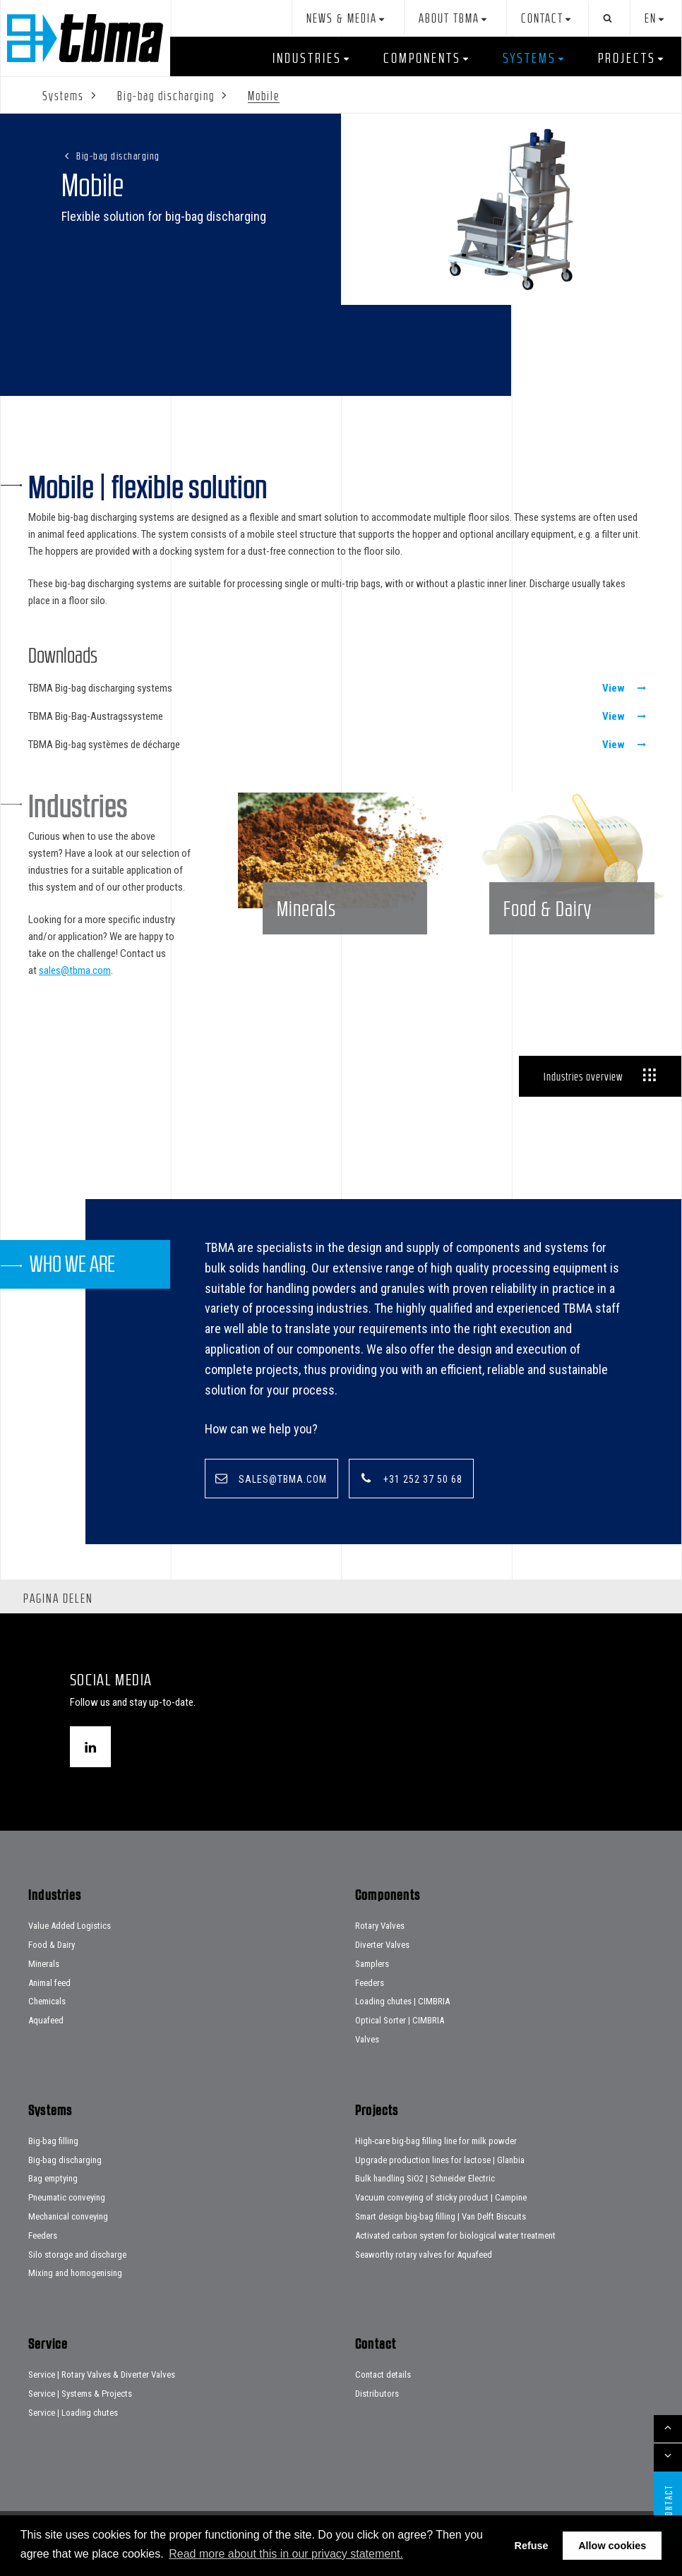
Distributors (377, 2394)
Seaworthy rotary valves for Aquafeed (423, 2254)
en (651, 19)
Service (631, 97)
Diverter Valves (382, 1945)
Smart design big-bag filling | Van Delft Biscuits (440, 2217)
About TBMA (449, 19)
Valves (367, 2040)
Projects (627, 58)
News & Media (341, 19)
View (613, 688)
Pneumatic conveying (66, 2198)
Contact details (383, 2375)
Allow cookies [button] (612, 2545)
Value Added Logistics (69, 1926)
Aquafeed (46, 2021)
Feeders (369, 1983)
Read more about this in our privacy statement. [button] (286, 2554)
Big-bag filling (53, 2141)
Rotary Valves (380, 1926)
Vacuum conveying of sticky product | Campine (441, 2198)
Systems (529, 58)
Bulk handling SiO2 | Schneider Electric (425, 2179)
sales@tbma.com (75, 970)
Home (85, 38)
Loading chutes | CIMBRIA (402, 2002)
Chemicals (47, 2002)
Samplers (372, 1963)
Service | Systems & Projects (80, 2394)
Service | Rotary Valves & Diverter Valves (101, 2375)
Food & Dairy (51, 1945)
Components (422, 58)
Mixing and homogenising (75, 2273)
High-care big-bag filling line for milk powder (436, 2141)
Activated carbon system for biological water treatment (455, 2235)
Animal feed (49, 1983)
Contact (542, 19)
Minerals (43, 1963)
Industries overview (583, 1076)
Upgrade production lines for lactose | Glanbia (440, 2160)
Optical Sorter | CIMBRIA (399, 2021)
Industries (307, 58)
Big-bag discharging (118, 155)
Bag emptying (53, 2179)
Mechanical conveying (68, 2217)
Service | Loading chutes (73, 2412)
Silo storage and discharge (77, 2254)
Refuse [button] (532, 2545)
